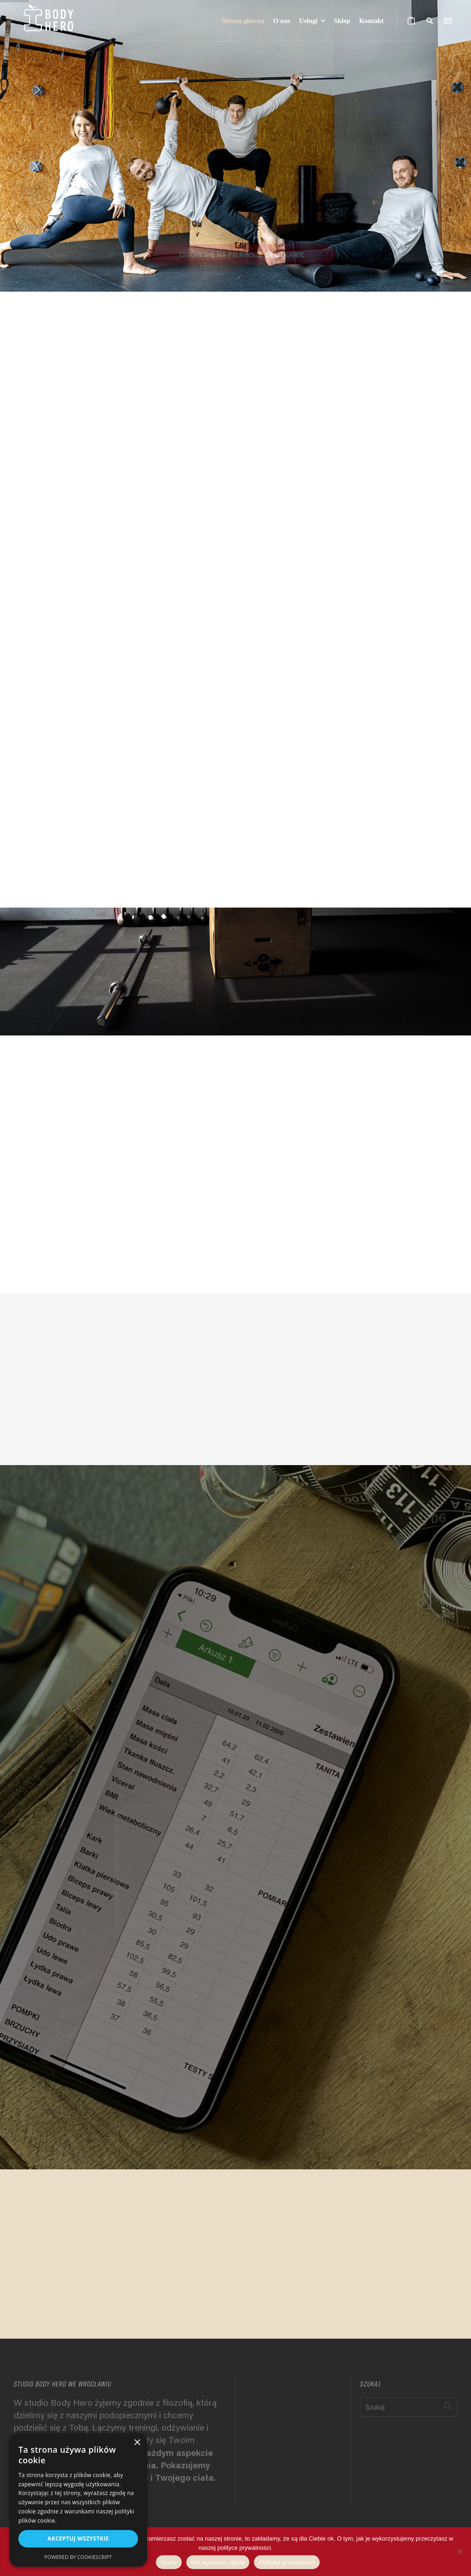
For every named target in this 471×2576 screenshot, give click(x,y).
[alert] (78, 2500)
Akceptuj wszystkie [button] (78, 2538)
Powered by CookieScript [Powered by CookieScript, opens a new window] (78, 2556)
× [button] (136, 2442)
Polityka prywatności (286, 2562)
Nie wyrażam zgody (218, 2562)
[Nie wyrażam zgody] (459, 2551)
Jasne (169, 2562)
